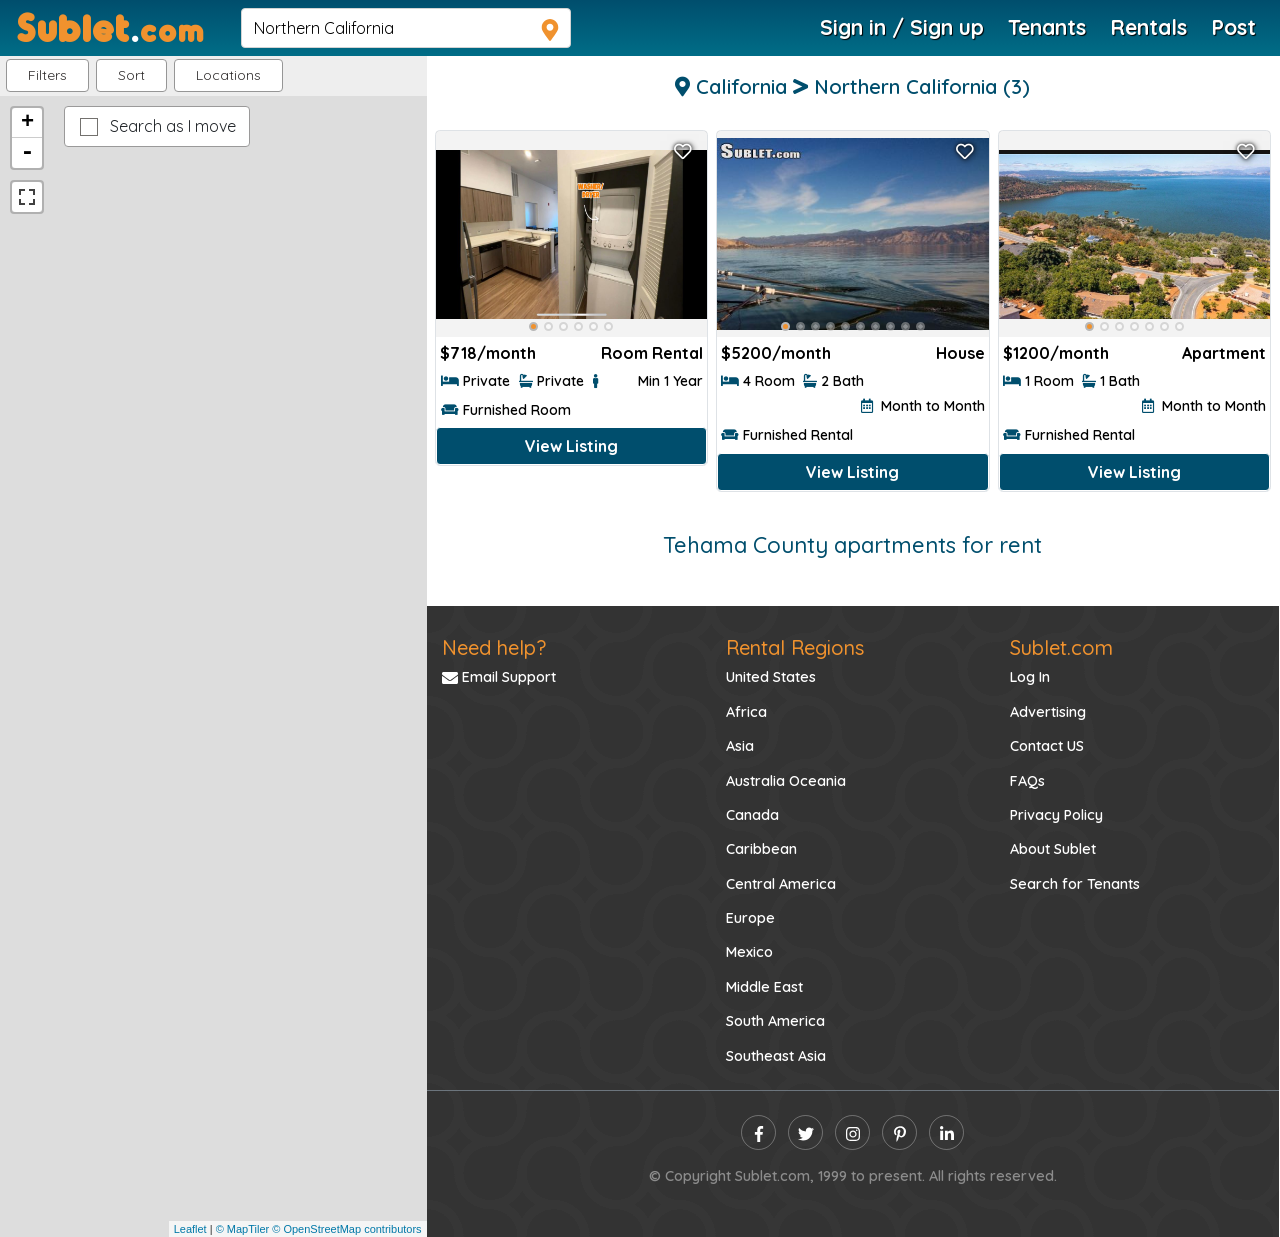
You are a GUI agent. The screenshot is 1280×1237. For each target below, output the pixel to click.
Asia (740, 746)
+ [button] (27, 123)
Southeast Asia (776, 1056)
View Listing (571, 446)
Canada (752, 815)
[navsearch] (406, 28)
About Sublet (1053, 849)
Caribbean (761, 849)
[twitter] (805, 1132)
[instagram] (852, 1132)
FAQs (1027, 781)
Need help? (494, 647)
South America (775, 1021)
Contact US (1047, 746)
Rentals (1148, 27)
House (960, 353)
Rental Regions (795, 647)
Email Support (499, 677)
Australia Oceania (786, 781)
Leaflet (190, 1229)
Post (1233, 27)
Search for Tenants (1075, 884)
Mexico (749, 952)
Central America (781, 884)
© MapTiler (243, 1229)
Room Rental (652, 353)
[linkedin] (946, 1132)
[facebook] (758, 1132)
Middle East (764, 987)
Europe (750, 918)
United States (771, 677)
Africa (746, 712)
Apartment (1224, 353)
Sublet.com (1061, 647)
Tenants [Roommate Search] (1047, 27)
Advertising (1048, 712)
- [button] (27, 153)
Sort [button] (131, 75)
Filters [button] (47, 75)
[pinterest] (899, 1132)
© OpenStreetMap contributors (346, 1229)
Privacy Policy (1056, 815)
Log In (1030, 677)
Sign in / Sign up (902, 27)
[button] (228, 75)
